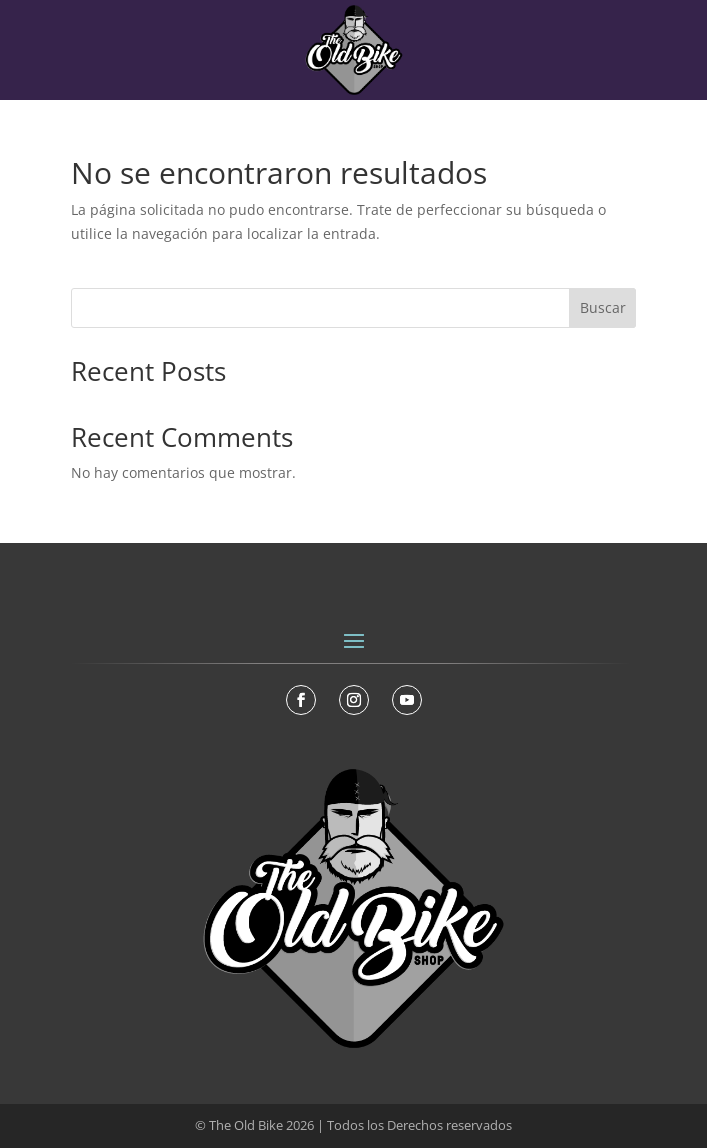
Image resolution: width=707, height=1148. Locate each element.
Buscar (603, 307)
